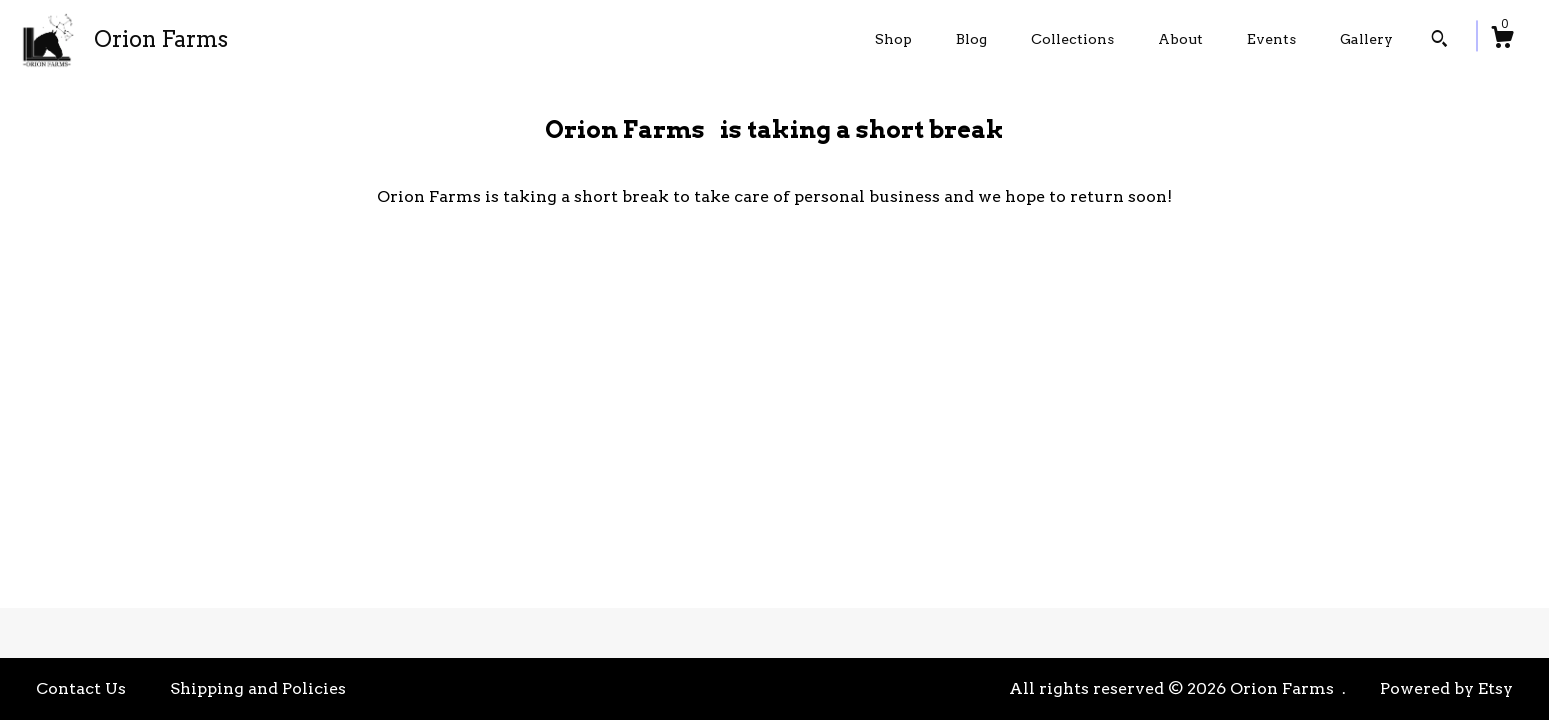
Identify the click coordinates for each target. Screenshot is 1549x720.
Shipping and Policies (258, 688)
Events (1271, 39)
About (1180, 39)
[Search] (1439, 41)
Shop (893, 39)
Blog (971, 39)
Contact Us (81, 688)
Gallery (1366, 39)
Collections (1072, 39)
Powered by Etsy (1446, 688)
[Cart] (1502, 40)
